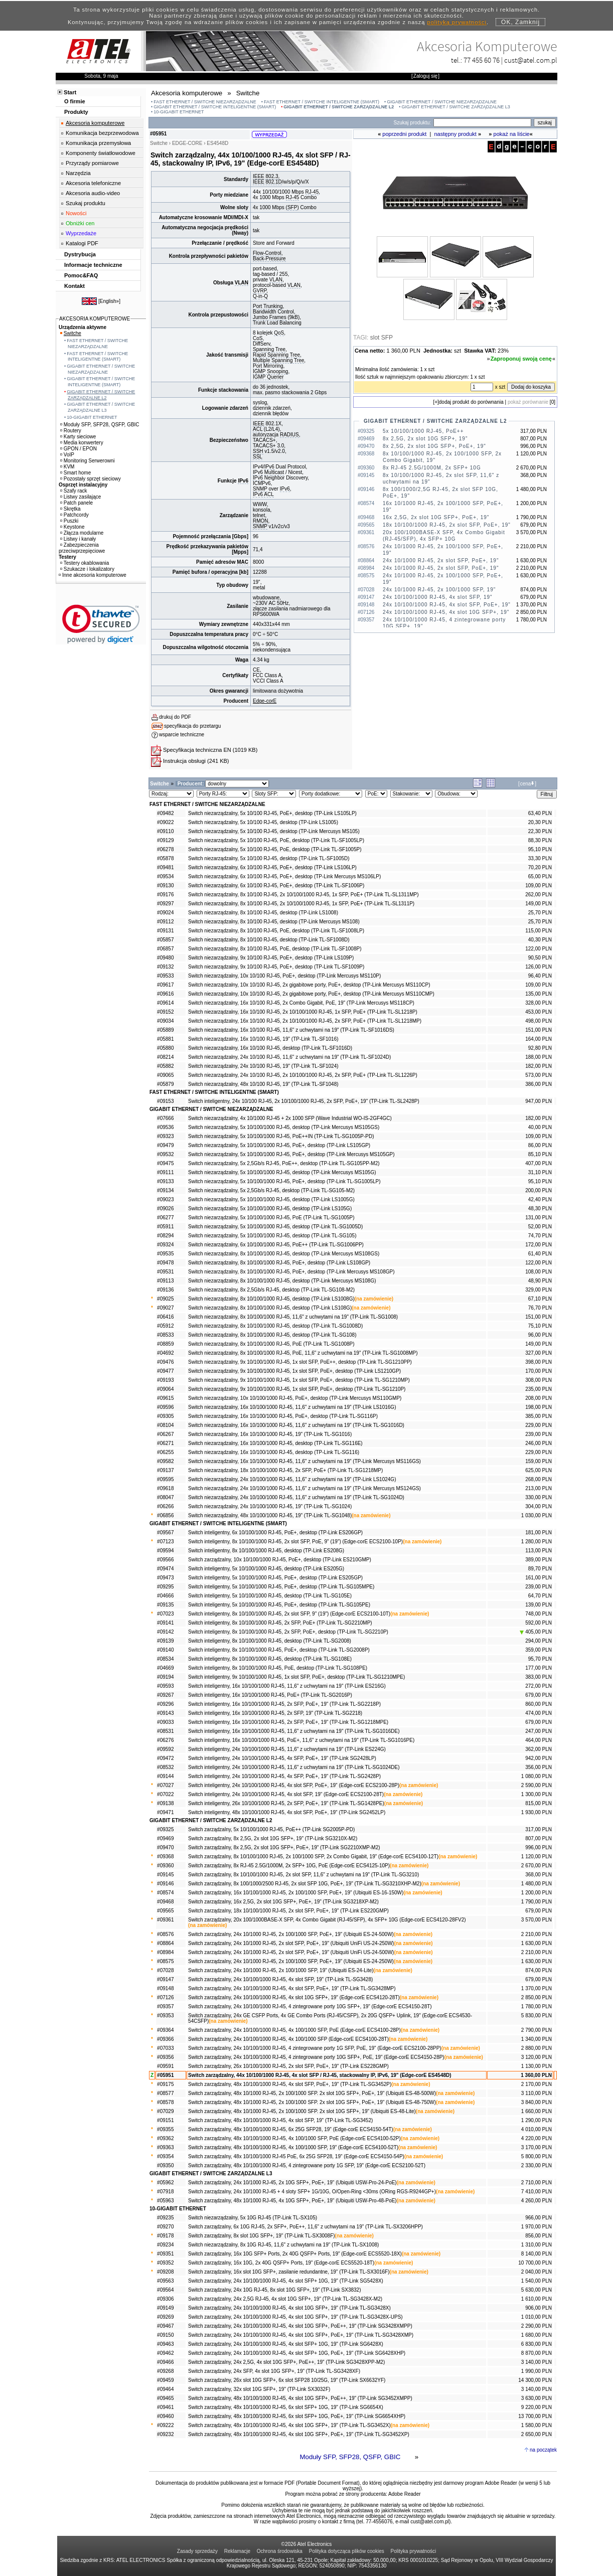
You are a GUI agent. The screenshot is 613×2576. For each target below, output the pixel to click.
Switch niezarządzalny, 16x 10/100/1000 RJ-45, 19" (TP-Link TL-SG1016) (270, 1434)
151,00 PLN (538, 1030)
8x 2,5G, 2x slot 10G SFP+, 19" (425, 438)
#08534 (165, 1659)
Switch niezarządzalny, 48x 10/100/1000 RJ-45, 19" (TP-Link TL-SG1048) (270, 1515)
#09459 (165, 2380)
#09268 (165, 2371)
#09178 (165, 2235)
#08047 (165, 1497)
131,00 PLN (538, 1217)
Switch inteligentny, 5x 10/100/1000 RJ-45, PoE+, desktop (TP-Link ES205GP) (275, 1577)
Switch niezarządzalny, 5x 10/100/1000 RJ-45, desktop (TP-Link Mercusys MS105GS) (283, 1127)
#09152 (165, 1012)
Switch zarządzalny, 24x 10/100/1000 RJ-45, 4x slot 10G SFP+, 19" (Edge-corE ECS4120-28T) (294, 1997)
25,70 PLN (540, 912)
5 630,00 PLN (536, 2290)
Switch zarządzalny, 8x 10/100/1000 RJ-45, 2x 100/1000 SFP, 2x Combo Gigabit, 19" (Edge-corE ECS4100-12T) (313, 1856)
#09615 (165, 1398)
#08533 (165, 1335)
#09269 (165, 2317)
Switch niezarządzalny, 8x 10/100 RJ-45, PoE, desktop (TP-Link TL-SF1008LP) (276, 930)
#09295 (165, 1586)
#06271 (165, 1443)
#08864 (165, 1943)
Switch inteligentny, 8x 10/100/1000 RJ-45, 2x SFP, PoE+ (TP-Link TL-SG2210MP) (280, 1623)
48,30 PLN (540, 1208)
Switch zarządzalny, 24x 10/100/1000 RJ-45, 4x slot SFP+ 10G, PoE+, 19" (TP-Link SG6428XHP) (296, 2353)
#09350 (165, 2165)
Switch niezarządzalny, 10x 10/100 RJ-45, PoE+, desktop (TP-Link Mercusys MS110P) (284, 976)
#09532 (165, 1154)
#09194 (165, 1677)
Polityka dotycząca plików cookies (346, 2551)
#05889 (165, 1030)
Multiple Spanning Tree (278, 360)
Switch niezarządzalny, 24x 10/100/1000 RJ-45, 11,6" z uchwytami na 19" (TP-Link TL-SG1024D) (296, 1497)
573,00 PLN (538, 1075)
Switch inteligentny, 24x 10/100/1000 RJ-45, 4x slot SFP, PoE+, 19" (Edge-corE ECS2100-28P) (293, 1785)
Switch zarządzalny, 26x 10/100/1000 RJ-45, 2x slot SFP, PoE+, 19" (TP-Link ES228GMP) (288, 2066)
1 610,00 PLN (536, 2299)
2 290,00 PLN (536, 2326)
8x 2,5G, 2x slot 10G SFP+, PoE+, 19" (434, 446)
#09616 (165, 994)
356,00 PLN (538, 1767)
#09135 (165, 1604)
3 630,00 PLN (536, 2398)
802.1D (274, 182)
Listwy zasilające (80, 497)
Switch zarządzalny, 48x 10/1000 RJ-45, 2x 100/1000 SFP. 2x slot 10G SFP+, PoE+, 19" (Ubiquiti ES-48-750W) (312, 2102)
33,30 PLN (540, 858)
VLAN (241, 282)
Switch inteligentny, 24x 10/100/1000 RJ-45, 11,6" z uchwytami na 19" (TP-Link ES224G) (287, 1749)
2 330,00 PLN (536, 2165)
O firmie (74, 101)
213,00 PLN (538, 1488)
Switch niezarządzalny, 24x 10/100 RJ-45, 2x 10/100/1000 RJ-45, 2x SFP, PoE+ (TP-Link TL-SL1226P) (302, 1075)
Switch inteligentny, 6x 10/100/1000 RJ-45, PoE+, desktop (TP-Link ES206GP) (275, 1532)
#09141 (165, 1623)
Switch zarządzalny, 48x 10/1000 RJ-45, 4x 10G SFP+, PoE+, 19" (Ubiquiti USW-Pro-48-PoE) (292, 2200)
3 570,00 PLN (536, 1919)
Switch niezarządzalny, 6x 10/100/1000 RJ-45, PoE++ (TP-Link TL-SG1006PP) (276, 1244)
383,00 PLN (538, 1677)
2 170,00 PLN (536, 2084)
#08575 (165, 1961)
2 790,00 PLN (536, 2030)
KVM (67, 466)
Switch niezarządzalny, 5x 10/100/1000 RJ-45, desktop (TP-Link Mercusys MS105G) (282, 1172)
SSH (258, 451)
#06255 (165, 1452)
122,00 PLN (538, 948)
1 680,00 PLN (536, 2335)
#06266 (165, 1506)
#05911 (165, 1226)
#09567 (165, 1532)
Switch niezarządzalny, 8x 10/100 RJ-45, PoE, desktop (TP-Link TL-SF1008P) (274, 948)
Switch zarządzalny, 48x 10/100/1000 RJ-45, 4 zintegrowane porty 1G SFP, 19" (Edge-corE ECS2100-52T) (306, 2165)
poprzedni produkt (404, 134)
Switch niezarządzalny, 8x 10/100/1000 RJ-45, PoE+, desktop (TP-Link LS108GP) (279, 1262)
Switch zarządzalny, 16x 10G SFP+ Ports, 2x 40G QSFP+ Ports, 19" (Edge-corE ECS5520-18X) (295, 2254)
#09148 (165, 1988)
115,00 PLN (538, 930)
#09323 (165, 1136)
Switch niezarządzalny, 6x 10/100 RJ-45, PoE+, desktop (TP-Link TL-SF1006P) (276, 885)
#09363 (165, 2147)
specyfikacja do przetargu (192, 726)
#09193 (165, 1380)
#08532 (165, 1767)
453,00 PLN (538, 1012)
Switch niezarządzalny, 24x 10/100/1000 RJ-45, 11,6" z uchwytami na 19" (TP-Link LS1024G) (292, 1479)
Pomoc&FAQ (81, 275)
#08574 (165, 1892)
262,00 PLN (538, 894)
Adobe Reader (404, 2494)
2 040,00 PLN (536, 2272)
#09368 (165, 1856)
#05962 (165, 2182)
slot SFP (381, 337)
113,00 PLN (538, 1550)
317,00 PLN (538, 1829)
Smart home (75, 472)
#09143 (165, 1713)
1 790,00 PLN (536, 1901)
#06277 (165, 1217)
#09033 (165, 1722)
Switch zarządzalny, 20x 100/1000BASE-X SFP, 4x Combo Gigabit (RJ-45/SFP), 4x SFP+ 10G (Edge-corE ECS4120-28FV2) (327, 1919)
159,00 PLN (538, 1461)
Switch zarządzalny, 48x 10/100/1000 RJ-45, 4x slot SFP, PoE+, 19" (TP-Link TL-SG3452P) (289, 2084)
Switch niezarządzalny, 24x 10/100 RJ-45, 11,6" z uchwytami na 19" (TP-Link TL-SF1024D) (289, 1057)
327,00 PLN (538, 1353)
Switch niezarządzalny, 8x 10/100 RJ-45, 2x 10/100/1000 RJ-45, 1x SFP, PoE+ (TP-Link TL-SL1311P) (301, 903)
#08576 (165, 1934)
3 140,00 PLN (536, 2362)
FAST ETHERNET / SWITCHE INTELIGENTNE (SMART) (321, 101)
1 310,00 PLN (536, 2244)
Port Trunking (267, 306)
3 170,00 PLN (536, 2147)
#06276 (165, 1740)
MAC (242, 562)
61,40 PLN (540, 1253)
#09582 (165, 1461)
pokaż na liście (512, 134)
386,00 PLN (538, 1084)
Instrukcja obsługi (184, 761)
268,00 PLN (538, 1479)
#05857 (165, 939)
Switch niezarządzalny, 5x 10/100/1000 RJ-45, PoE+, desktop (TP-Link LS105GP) (279, 1145)
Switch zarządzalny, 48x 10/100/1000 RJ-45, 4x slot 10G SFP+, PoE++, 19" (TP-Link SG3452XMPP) (300, 2398)
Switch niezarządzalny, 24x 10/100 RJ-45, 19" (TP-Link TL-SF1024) (263, 1066)
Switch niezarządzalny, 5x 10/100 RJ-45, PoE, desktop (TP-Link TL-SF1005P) (274, 849)
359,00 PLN (538, 1650)
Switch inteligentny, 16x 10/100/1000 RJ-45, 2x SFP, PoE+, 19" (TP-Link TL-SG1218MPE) (288, 1722)
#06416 (165, 1317)
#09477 (165, 1371)
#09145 (165, 1874)
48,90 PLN (540, 1280)
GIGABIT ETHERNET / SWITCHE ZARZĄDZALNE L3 (456, 106)
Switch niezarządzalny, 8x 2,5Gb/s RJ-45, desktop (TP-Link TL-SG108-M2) (271, 1290)
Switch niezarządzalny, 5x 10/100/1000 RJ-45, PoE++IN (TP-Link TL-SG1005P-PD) (281, 1136)
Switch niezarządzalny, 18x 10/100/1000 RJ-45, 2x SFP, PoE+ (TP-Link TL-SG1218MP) (285, 1470)
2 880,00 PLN (536, 2048)
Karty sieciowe (78, 436)
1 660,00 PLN (536, 2111)
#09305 (165, 1416)
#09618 (165, 1488)
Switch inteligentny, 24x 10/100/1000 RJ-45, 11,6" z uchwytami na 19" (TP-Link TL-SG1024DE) (293, 1767)
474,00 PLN (538, 1713)
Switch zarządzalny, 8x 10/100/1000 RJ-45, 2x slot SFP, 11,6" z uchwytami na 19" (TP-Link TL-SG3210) (303, 1874)
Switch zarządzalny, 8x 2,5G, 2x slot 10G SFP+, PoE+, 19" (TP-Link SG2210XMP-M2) (284, 1847)
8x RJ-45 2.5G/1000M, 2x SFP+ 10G (432, 467)
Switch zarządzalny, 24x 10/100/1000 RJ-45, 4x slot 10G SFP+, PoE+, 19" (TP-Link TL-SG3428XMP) (300, 2335)
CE (256, 670)
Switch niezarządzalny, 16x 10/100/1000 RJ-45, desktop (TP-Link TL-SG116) (273, 1452)
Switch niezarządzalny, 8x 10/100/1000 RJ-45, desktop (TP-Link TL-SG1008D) (275, 1326)
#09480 (165, 957)
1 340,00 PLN (536, 2039)
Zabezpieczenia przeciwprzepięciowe (82, 548)
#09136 (165, 1290)
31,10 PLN (540, 1172)
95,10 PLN (540, 849)
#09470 (165, 1847)
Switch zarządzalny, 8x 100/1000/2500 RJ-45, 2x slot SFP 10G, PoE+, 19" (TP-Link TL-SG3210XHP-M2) (304, 1883)
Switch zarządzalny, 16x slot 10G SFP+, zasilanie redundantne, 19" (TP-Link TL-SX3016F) (288, 2272)
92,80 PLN (540, 1048)
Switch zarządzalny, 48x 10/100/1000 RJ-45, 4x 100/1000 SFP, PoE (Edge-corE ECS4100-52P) (294, 2138)
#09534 (165, 876)
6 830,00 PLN (536, 2344)
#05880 (165, 1048)
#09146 (165, 1883)
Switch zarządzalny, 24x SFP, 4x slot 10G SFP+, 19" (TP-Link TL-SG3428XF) (274, 2371)
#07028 (165, 1970)
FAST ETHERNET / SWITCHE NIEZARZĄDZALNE (205, 101)
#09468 (165, 1901)
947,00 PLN (538, 1101)
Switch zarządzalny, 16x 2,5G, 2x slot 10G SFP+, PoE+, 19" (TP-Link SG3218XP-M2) (283, 1901)
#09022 (165, 822)
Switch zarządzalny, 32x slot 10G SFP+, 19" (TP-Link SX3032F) (259, 2389)
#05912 (165, 1326)
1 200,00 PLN (536, 1892)
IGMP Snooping (270, 371)
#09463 (165, 2344)
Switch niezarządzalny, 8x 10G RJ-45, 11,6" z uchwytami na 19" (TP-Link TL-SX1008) (283, 2244)
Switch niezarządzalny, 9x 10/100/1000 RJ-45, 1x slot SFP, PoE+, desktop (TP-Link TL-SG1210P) (296, 1389)
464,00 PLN (538, 1740)
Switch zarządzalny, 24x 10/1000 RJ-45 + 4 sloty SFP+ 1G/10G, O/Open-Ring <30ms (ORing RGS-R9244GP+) (312, 2191)
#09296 (165, 1704)
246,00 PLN (538, 1443)
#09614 (165, 1003)
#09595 (165, 1479)
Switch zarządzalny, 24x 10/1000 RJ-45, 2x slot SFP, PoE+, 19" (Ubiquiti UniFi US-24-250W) (291, 1943)
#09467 (165, 2326)
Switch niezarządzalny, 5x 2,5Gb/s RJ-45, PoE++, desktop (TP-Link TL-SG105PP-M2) (283, 1163)
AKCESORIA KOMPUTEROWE (94, 318)
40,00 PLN (540, 1127)
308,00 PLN (538, 1380)
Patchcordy (74, 515)
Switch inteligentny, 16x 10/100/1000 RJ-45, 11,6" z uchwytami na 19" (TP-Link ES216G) (287, 1686)
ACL (257, 429)
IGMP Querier (268, 377)
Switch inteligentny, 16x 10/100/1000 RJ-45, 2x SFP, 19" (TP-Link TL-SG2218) (275, 1713)
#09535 (165, 1253)
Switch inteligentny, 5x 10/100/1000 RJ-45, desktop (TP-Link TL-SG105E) (270, 1595)
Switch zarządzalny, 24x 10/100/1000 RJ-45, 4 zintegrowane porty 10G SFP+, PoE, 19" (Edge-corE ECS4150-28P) (316, 2057)
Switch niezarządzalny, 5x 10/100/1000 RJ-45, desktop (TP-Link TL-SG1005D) (275, 1226)
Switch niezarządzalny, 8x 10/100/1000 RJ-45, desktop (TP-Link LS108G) (270, 1308)
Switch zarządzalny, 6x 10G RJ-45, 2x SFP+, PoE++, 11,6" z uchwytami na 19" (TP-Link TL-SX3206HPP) (305, 2226)
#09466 (165, 2362)
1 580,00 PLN (536, 2425)
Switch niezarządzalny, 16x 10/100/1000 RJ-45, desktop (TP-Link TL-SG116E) (275, 1443)
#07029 (165, 2111)
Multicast (274, 472)
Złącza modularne (81, 533)
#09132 (165, 967)
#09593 (165, 1686)
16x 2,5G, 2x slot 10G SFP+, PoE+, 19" (436, 517)
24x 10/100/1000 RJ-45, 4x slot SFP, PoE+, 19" (447, 604)
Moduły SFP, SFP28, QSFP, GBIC (349, 2457)
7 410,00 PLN (536, 2191)
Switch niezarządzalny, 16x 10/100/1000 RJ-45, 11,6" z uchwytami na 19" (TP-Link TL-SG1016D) (296, 1425)
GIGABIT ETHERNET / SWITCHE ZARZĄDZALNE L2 (338, 106)
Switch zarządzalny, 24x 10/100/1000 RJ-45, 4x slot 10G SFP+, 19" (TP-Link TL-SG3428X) (289, 2308)
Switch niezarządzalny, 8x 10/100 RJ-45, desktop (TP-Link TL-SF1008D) (268, 939)
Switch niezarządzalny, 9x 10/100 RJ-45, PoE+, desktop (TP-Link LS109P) (271, 957)
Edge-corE (264, 701)
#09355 (165, 2129)
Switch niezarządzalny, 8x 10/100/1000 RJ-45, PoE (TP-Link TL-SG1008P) (271, 1344)
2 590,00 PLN (536, 1785)
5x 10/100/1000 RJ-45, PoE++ (423, 431)
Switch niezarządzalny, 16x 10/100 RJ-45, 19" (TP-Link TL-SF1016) (263, 1039)
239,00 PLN (538, 1434)
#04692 (165, 1353)
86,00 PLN (540, 1145)
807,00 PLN (538, 1838)
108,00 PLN (538, 1271)
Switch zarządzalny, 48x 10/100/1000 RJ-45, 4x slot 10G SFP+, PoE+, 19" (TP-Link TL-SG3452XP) (298, 2434)
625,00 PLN (538, 1470)
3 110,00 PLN (536, 2093)
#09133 (165, 1181)
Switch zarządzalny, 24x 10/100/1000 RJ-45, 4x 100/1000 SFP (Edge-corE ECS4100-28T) (288, 2039)
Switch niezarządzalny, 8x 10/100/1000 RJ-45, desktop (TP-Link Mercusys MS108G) (282, 1280)
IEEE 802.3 (265, 176)
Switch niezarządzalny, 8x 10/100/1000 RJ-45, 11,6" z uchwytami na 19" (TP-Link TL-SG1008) (293, 1317)
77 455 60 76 (482, 60)
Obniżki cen (80, 223)
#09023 (165, 1199)
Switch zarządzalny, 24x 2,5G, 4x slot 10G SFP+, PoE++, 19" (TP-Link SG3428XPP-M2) (286, 2362)
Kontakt (74, 286)
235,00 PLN (538, 1389)
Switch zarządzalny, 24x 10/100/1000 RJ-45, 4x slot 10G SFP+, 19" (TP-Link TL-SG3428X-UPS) (295, 2317)
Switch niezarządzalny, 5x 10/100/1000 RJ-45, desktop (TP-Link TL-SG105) (272, 1235)
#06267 (165, 1434)
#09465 (165, 2398)
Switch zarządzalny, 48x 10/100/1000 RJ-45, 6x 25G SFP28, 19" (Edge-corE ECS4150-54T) (290, 2129)
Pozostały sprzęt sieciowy (90, 478)
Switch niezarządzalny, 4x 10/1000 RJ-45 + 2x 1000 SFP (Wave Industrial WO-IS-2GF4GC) (290, 1118)
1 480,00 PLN (536, 1883)
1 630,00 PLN (536, 1943)
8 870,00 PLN (536, 2353)
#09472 (165, 1758)
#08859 (165, 1344)
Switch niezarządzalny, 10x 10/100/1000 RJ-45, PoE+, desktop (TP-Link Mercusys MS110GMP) (294, 1398)
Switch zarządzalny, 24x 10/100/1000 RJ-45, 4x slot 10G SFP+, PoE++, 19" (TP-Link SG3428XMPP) (300, 2326)
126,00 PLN (538, 967)
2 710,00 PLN (536, 2182)
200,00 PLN (538, 1190)
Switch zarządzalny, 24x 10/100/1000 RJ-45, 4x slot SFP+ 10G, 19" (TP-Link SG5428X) (285, 2281)
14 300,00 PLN (535, 2380)
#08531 (165, 1731)
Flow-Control (267, 253)
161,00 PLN (538, 1577)
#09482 (165, 813)
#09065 (165, 1075)
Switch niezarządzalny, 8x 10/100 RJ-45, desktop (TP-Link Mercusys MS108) (274, 921)
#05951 (165, 2075)
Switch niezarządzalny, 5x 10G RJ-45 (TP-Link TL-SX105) (252, 2217)
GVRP (259, 290)
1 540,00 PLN (536, 2281)
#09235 (165, 2217)
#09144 (165, 1776)
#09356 (165, 2057)
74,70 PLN (540, 1235)
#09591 (165, 2066)
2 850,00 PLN (536, 1997)
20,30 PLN (540, 822)
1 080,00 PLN (536, 1776)
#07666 (165, 1118)
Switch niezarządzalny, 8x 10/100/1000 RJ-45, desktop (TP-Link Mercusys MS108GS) (283, 1253)
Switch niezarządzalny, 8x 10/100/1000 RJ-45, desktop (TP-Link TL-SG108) (272, 1335)
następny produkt (455, 134)
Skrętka (70, 509)
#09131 (165, 930)
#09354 (165, 2156)
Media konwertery (81, 442)
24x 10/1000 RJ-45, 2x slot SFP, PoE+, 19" (441, 560)
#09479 (165, 1145)
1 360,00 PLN (536, 2075)
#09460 (165, 2416)
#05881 (165, 1039)
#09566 (165, 1559)
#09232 (165, 2434)
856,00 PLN (538, 2235)
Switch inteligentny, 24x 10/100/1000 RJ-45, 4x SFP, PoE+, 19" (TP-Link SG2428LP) (282, 1758)
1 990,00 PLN (536, 2371)
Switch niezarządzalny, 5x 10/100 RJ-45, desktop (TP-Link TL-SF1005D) (268, 858)
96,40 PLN (540, 976)
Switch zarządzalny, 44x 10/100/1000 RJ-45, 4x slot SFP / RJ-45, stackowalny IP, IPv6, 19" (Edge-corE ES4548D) (319, 2075)
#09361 (165, 1919)
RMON (260, 521)
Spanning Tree (269, 349)
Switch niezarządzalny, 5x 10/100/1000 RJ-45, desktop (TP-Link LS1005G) (271, 1199)
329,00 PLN (538, 1290)
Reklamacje (237, 2551)
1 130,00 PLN (536, 2066)
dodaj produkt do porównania (471, 402)
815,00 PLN (538, 1803)
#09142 (165, 1632)
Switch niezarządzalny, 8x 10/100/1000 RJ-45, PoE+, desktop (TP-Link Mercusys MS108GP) (291, 1271)
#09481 (165, 867)
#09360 (165, 1865)
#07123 (165, 1541)
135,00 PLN (538, 994)
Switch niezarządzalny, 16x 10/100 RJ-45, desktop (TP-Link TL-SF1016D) (270, 1048)
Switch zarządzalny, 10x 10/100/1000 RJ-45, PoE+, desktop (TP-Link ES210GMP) (279, 1559)
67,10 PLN (540, 1299)
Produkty (76, 112)
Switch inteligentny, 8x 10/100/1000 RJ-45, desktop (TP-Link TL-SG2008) (269, 1641)
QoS (279, 333)
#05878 (165, 858)
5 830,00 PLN (536, 2015)
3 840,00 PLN (536, 2102)
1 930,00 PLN (536, 1812)
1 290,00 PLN (536, 2120)
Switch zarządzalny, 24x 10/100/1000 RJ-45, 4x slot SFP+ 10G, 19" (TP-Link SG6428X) (285, 2344)
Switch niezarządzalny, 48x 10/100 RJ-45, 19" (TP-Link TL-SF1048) (263, 1084)
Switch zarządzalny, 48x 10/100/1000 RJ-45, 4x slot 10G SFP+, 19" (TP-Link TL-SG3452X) (289, 2425)
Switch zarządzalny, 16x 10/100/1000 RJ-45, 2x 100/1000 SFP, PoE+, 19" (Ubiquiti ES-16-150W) (295, 1892)
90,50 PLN (540, 957)
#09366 (165, 2039)
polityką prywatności (457, 22)
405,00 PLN (536, 1632)
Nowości (76, 213)
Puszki (69, 521)
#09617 (165, 985)
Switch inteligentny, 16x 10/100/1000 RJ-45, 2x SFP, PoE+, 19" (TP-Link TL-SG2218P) (284, 1704)
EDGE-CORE (187, 143)
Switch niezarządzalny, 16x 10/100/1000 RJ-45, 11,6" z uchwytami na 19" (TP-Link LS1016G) (292, 1407)
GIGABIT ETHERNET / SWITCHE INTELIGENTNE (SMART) (215, 106)
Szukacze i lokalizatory (87, 569)
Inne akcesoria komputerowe (92, 575)
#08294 (165, 1235)
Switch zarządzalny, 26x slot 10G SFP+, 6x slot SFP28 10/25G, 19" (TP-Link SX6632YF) (286, 2380)
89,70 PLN (540, 1568)
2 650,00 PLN (536, 2434)
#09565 (165, 1910)
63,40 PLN (540, 813)
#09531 (165, 1271)
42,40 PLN (540, 1199)
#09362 (165, 2138)
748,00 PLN (538, 1614)
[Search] (482, 122)
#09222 (165, 2425)
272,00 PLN (538, 1686)
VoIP (67, 454)
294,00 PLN (538, 1641)
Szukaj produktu (85, 203)
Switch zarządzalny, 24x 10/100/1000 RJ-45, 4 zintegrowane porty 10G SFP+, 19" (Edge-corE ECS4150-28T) (310, 2006)
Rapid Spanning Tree (276, 355)
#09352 (165, 2263)
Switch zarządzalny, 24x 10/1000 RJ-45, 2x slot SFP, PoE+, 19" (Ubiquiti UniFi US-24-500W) (291, 1952)
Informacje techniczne (93, 265)
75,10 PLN (540, 1326)
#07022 (165, 1794)
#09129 (165, 840)
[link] (101, 624)
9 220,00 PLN (536, 2407)
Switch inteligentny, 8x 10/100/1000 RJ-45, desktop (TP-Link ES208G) (266, 1550)
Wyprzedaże (81, 233)
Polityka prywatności (413, 2551)
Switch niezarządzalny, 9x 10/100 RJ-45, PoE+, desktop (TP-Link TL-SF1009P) (276, 967)
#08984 (165, 1952)
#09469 (165, 1838)
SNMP (260, 489)
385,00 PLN (538, 1416)
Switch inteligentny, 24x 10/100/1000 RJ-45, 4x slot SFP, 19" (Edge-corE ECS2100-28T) (286, 1794)
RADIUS (289, 434)
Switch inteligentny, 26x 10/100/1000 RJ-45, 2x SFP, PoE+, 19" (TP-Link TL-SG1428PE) (286, 1803)
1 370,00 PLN (536, 1988)
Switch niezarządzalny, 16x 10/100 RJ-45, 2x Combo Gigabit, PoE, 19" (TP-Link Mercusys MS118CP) (301, 1003)
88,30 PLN (540, 840)
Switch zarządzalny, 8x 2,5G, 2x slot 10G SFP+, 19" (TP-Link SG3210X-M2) (272, 1838)
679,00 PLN (538, 1695)
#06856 (165, 1515)
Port (257, 366)
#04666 (165, 1595)
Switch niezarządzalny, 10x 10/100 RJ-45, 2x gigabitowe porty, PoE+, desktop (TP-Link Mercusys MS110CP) (309, 985)
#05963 (165, 2200)
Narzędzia (78, 173)
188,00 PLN (538, 1057)
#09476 (165, 1362)
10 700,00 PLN (535, 2263)
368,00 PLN (538, 1874)
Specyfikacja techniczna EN (197, 750)
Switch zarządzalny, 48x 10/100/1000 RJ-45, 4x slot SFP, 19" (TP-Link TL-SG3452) (280, 2120)
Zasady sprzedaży (197, 2551)
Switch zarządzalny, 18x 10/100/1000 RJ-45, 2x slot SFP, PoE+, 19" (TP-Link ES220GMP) (288, 1910)
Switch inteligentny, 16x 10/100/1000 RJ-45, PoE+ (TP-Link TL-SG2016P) (270, 1695)
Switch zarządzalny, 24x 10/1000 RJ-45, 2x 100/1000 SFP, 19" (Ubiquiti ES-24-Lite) (281, 1970)
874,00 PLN (538, 1970)
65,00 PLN (540, 876)
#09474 (165, 1568)
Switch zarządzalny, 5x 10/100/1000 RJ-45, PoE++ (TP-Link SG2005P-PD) (271, 1829)
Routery (70, 430)
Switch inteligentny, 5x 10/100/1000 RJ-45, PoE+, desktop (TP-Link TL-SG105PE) (279, 1604)
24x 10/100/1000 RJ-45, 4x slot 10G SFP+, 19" (446, 612)
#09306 (165, 2299)
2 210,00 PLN (536, 1934)
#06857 (165, 948)
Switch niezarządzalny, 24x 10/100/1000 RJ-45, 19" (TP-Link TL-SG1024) (270, 1506)
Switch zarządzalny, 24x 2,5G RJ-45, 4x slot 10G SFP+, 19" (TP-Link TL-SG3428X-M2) (285, 2299)
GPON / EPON (78, 448)
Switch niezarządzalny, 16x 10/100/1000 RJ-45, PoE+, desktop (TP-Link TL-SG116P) (283, 1416)
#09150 (165, 2335)
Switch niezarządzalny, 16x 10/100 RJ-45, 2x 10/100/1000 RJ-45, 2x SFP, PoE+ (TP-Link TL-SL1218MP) (304, 1021)
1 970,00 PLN (536, 2226)
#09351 (165, 2254)
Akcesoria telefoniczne (93, 183)
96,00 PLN (540, 1335)
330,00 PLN (538, 1497)
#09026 (165, 1208)
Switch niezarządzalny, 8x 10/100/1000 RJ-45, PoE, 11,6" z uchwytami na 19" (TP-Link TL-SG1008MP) (303, 1353)
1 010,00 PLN (536, 2317)
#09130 (165, 885)
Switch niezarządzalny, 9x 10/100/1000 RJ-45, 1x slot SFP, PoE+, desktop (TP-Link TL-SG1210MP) (299, 1380)
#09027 (165, 1308)
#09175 (165, 2084)
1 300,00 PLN (536, 1794)
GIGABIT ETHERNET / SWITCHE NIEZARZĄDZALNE (442, 101)
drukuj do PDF (175, 717)
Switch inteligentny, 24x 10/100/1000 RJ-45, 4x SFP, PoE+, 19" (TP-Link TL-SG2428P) (284, 1776)
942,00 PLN (538, 1758)
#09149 (165, 2308)
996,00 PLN (538, 1847)
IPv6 (243, 481)
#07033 (165, 2048)
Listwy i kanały (78, 539)
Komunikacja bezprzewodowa (102, 133)
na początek (543, 2450)
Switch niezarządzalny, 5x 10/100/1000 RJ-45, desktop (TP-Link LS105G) (270, 1208)
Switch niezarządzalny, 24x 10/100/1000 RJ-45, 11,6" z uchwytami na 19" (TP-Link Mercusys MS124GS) (304, 1488)
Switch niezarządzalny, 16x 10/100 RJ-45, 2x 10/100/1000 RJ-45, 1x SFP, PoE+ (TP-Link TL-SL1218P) (302, 1012)
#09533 (165, 976)
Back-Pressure (269, 258)
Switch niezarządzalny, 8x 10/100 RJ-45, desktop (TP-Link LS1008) (263, 912)
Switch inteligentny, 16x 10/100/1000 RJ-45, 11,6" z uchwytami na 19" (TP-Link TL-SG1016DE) (293, 1731)
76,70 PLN (540, 1308)
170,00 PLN (538, 1371)
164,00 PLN (538, 1039)
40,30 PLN (540, 939)
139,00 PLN (538, 1604)
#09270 (165, 2226)
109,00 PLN (538, 885)
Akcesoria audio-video (93, 193)
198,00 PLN (538, 1407)
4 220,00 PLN (536, 2138)
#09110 (165, 831)
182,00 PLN (538, 1066)
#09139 (165, 1641)
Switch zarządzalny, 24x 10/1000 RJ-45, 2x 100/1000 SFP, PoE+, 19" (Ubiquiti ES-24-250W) (291, 1961)
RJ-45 (312, 192)
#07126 (165, 1997)
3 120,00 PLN (536, 2057)
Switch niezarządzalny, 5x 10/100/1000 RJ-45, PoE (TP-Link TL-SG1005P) (271, 1217)
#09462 (165, 2353)
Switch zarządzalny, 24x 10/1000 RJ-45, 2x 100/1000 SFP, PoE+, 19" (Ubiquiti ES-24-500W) (291, 1934)
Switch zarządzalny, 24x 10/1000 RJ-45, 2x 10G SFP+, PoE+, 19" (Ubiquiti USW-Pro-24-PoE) (292, 2182)
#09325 (165, 1829)
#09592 (165, 1749)
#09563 (165, 2281)
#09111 (165, 1172)
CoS (257, 338)
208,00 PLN (538, 1398)
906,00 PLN (538, 2308)
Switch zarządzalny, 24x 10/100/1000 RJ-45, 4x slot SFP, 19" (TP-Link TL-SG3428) (280, 1979)
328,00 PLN (538, 1003)
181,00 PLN (538, 1532)
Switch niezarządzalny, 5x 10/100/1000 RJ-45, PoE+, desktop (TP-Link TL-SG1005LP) (284, 1181)
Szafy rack (73, 491)
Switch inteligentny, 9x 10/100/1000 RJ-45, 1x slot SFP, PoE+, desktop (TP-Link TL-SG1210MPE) (296, 1677)
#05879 (165, 1084)
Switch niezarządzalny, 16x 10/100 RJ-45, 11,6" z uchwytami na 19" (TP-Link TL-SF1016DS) (291, 1030)
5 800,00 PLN (536, 2156)
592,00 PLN (538, 1623)
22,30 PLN (540, 831)
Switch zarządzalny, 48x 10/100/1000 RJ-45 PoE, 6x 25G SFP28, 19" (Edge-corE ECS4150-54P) (296, 2156)
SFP (292, 207)
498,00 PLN (538, 1021)
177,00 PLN (538, 1668)
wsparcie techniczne (181, 734)
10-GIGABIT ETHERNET (179, 111)
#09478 (165, 1262)
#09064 (165, 1389)
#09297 (165, 903)
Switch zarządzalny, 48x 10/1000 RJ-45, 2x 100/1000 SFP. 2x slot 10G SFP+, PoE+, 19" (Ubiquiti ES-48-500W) (312, 2093)
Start (70, 92)
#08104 (165, 1425)
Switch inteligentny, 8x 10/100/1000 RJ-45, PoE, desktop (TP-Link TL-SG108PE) (277, 1668)
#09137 (165, 1470)
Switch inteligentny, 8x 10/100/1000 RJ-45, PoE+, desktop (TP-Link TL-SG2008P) (279, 1650)
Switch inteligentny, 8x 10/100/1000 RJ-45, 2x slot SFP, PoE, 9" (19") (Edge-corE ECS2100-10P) (295, 1541)
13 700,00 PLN (535, 2416)
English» (109, 301)
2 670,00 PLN (536, 1865)
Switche (70, 333)
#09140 (165, 1650)
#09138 (165, 1803)
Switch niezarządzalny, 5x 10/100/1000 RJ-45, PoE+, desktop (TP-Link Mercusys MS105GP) (291, 1154)
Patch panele (76, 503)
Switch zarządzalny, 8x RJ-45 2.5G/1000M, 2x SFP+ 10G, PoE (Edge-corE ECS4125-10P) (289, 1865)
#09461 (165, 2407)
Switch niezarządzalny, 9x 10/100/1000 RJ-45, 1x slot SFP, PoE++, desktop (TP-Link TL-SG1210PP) (300, 1362)
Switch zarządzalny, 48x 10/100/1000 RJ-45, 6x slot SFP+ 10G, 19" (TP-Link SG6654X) (285, 2407)
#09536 (165, 1127)
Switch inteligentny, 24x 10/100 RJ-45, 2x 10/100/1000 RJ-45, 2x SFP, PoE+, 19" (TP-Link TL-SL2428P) (303, 1101)
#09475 (165, 1163)
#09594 (165, 1550)
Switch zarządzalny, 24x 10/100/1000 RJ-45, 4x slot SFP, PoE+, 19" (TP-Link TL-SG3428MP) (291, 1988)
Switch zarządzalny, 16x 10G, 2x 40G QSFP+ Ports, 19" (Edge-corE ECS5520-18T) (281, 2263)
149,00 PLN (538, 903)
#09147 (165, 1979)
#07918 (165, 2191)
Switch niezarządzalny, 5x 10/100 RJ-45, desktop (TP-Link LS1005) (263, 822)
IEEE (258, 182)
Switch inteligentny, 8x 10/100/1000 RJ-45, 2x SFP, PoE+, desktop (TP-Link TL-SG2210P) (288, 1632)
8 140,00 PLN (536, 2254)
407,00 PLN (538, 1163)
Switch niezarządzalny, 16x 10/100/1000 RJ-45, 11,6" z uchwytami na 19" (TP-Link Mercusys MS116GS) (304, 1461)
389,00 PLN (538, 1559)
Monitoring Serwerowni (87, 460)
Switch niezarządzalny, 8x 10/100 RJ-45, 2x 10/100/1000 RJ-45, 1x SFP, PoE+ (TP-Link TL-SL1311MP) (303, 894)
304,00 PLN (538, 1506)
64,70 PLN (540, 1595)
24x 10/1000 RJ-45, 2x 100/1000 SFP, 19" (439, 589)
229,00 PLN (538, 1425)
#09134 (165, 1190)
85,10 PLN (540, 1154)
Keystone (72, 527)
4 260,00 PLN (536, 2200)
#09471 (165, 1812)
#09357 (165, 2006)
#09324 (165, 1244)
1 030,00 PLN (536, 1515)
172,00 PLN (538, 1244)
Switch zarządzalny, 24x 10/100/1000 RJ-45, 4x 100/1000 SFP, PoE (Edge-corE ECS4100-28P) (294, 2030)
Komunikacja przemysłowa (98, 143)
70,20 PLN (540, 867)
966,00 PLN (538, 2217)
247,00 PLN (538, 1731)
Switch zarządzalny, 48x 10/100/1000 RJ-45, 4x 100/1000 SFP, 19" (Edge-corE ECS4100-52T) (293, 2147)
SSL (257, 456)
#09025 (165, 1299)
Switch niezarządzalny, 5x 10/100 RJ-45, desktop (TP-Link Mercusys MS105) (274, 831)
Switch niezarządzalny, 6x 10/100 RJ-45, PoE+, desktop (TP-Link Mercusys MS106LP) (284, 876)
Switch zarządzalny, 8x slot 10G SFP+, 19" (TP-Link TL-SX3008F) (261, 2235)
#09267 (165, 1695)
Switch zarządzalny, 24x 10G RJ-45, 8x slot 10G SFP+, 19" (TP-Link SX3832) (274, 2290)
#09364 (165, 2030)
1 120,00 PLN (536, 1856)
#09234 (165, 2244)
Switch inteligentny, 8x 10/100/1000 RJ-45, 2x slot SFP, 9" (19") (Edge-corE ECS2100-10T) (289, 1614)
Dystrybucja (80, 254)
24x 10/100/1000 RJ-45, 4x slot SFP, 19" (438, 597)
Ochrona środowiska (279, 2551)
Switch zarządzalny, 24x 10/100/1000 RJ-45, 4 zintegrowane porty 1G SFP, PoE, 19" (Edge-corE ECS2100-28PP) (314, 2048)
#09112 (165, 921)
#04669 (165, 1668)
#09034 (165, 1021)
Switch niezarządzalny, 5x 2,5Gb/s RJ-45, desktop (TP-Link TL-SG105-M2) (271, 1190)
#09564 (165, 2290)
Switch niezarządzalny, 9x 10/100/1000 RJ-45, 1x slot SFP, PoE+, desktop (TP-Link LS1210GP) (294, 1371)
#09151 (165, 2120)
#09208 (165, 2272)
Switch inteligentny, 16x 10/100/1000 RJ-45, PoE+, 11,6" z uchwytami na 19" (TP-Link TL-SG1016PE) (301, 1740)
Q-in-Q (260, 296)
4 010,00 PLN (536, 2129)
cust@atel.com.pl (530, 60)
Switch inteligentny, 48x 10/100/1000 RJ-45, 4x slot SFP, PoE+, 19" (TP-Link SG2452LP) (286, 1812)
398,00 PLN (538, 1362)
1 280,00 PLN (536, 1541)
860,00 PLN (538, 1704)
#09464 (165, 2389)
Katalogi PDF (82, 243)
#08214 (165, 1057)
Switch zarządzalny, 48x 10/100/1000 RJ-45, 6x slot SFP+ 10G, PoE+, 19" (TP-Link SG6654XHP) (296, 2416)
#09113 (165, 1280)
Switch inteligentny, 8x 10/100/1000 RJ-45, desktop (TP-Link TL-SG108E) (270, 1659)
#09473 (165, 1577)
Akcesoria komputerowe (95, 123)
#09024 (165, 912)
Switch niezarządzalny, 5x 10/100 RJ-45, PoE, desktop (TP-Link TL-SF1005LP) (276, 840)
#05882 (165, 1066)
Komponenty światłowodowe (100, 153)
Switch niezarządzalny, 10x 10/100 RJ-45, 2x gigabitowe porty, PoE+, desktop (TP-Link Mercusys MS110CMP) (311, 994)
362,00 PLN (538, 1749)
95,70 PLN (540, 1659)
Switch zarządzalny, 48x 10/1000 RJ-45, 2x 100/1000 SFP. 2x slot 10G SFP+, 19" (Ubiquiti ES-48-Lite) (302, 2111)
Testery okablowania (84, 563)
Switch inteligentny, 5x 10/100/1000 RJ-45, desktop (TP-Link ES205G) (266, 1568)
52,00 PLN (540, 1226)
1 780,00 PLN (536, 2006)
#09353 (165, 2015)
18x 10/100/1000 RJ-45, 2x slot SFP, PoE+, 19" (447, 525)
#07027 (165, 1785)
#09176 (165, 894)
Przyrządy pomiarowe (92, 163)
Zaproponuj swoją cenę (521, 359)
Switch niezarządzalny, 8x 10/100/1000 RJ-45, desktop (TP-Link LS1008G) (271, 1299)
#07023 (165, 1614)
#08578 (165, 2102)
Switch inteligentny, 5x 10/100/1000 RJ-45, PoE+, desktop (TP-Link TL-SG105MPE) (281, 1586)
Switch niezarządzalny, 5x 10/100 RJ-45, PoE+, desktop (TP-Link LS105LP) (272, 813)
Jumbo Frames (269, 317)
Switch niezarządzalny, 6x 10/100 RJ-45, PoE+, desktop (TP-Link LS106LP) (272, 867)
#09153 (165, 1101)
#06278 (165, 849)
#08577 (165, 2093)
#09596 (165, 1407)
